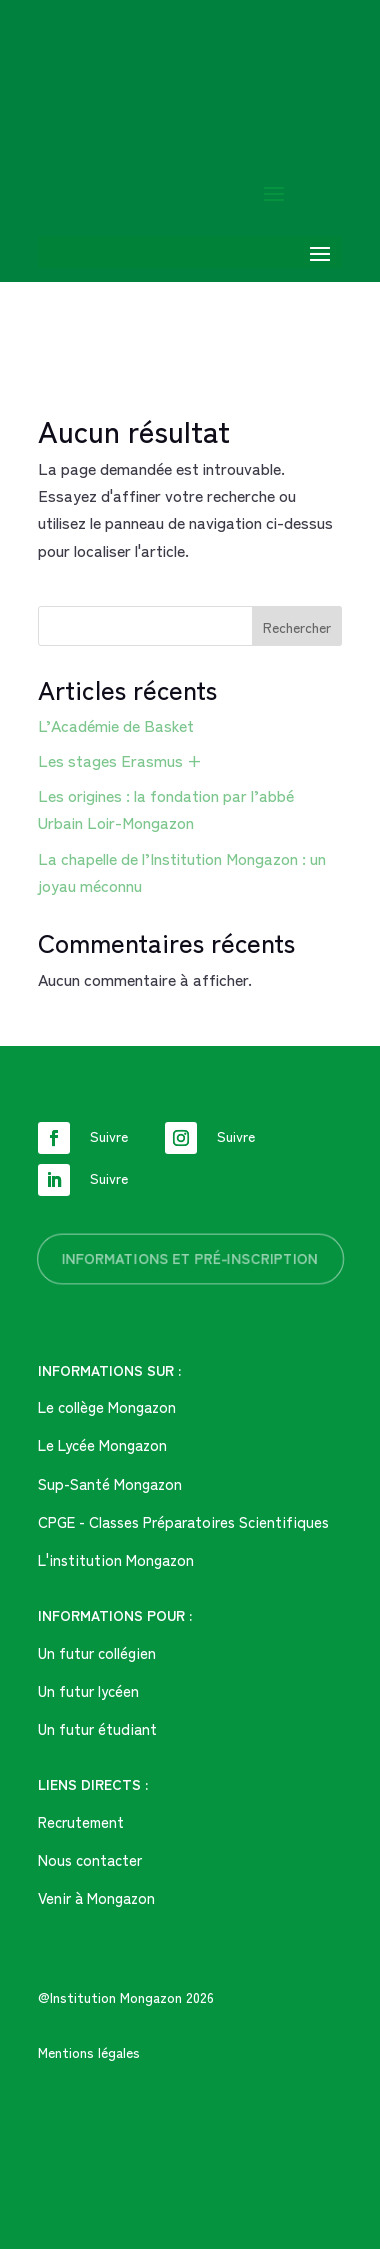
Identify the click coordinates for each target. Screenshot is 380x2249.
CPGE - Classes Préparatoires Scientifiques (183, 1521)
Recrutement (81, 1821)
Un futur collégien (97, 1652)
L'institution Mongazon (116, 1559)
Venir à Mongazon (96, 1897)
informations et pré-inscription (190, 1258)
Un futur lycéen (88, 1690)
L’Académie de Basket (116, 725)
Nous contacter (90, 1859)
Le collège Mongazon (107, 1406)
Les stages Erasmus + (120, 760)
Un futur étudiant (97, 1728)
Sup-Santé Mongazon (110, 1483)
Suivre (109, 1136)
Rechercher (297, 627)
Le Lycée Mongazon (102, 1444)
